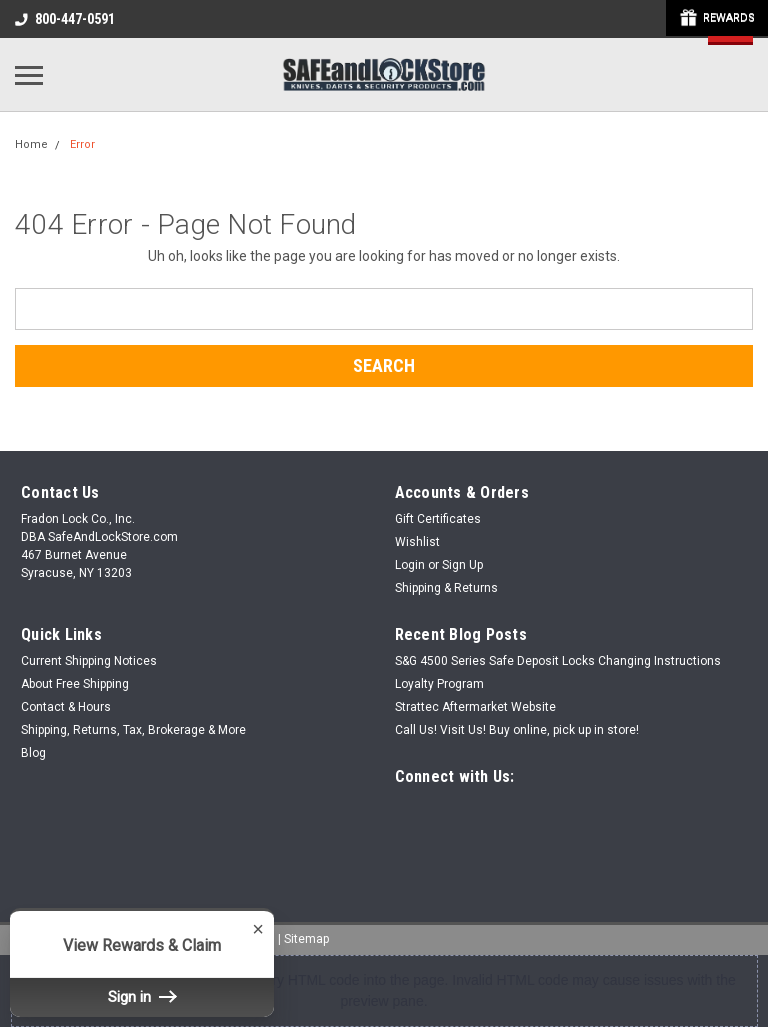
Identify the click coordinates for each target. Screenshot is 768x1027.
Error (82, 144)
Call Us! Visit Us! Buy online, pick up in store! (517, 730)
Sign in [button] (142, 997)
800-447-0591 (65, 19)
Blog (33, 753)
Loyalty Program (439, 684)
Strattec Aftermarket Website (475, 707)
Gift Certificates (438, 519)
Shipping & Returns (446, 588)
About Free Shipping (75, 684)
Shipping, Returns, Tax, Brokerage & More (133, 730)
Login (410, 565)
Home (31, 144)
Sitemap (306, 939)
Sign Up (462, 565)
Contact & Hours (66, 707)
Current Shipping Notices (89, 661)
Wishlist (417, 542)
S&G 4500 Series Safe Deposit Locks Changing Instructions (558, 661)
